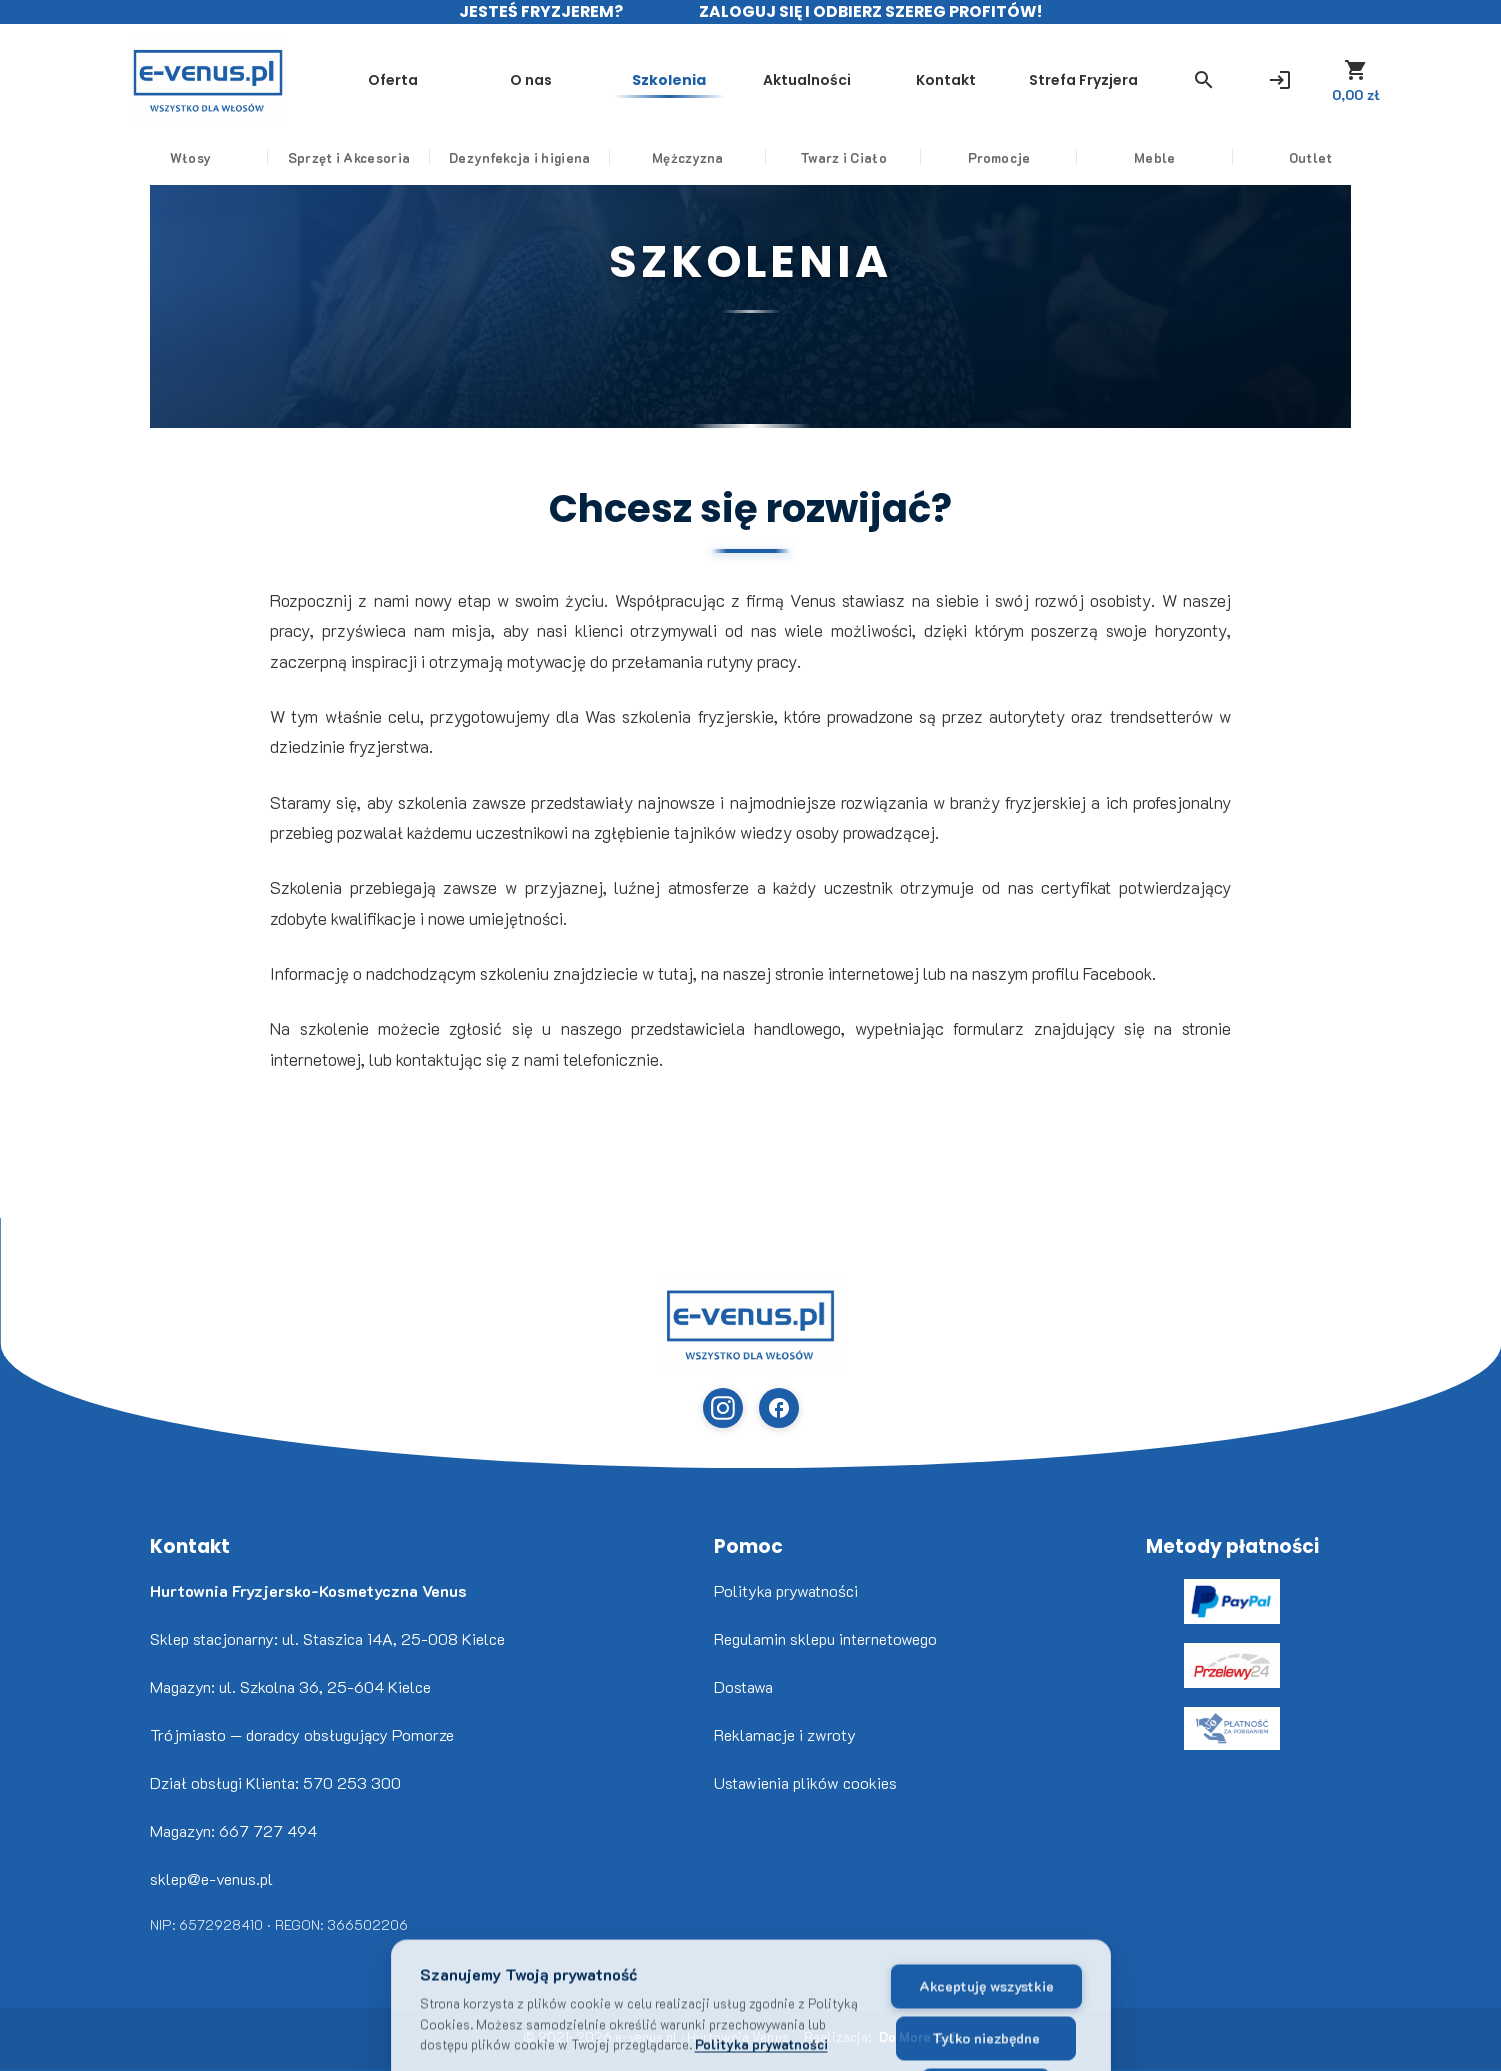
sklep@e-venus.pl (211, 1878)
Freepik (40, 2069)
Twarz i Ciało (843, 157)
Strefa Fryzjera (1083, 80)
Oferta (393, 80)
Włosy (191, 157)
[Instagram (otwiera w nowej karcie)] (723, 1408)
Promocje (999, 157)
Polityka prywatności (786, 1590)
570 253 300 (352, 1782)
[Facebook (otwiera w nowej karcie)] (779, 1408)
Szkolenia (669, 80)
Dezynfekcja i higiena (519, 157)
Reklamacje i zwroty (785, 1734)
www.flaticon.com (31, 2069)
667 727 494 (268, 1830)
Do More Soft (920, 2036)
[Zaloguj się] (1280, 80)
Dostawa (743, 1686)
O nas (531, 80)
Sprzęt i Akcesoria (349, 157)
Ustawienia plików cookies (805, 1782)
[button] (1204, 80)
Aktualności (807, 80)
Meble (1155, 157)
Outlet (1311, 157)
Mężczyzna (688, 157)
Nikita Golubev (17, 2069)
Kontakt (946, 80)
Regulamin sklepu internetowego (825, 1638)
